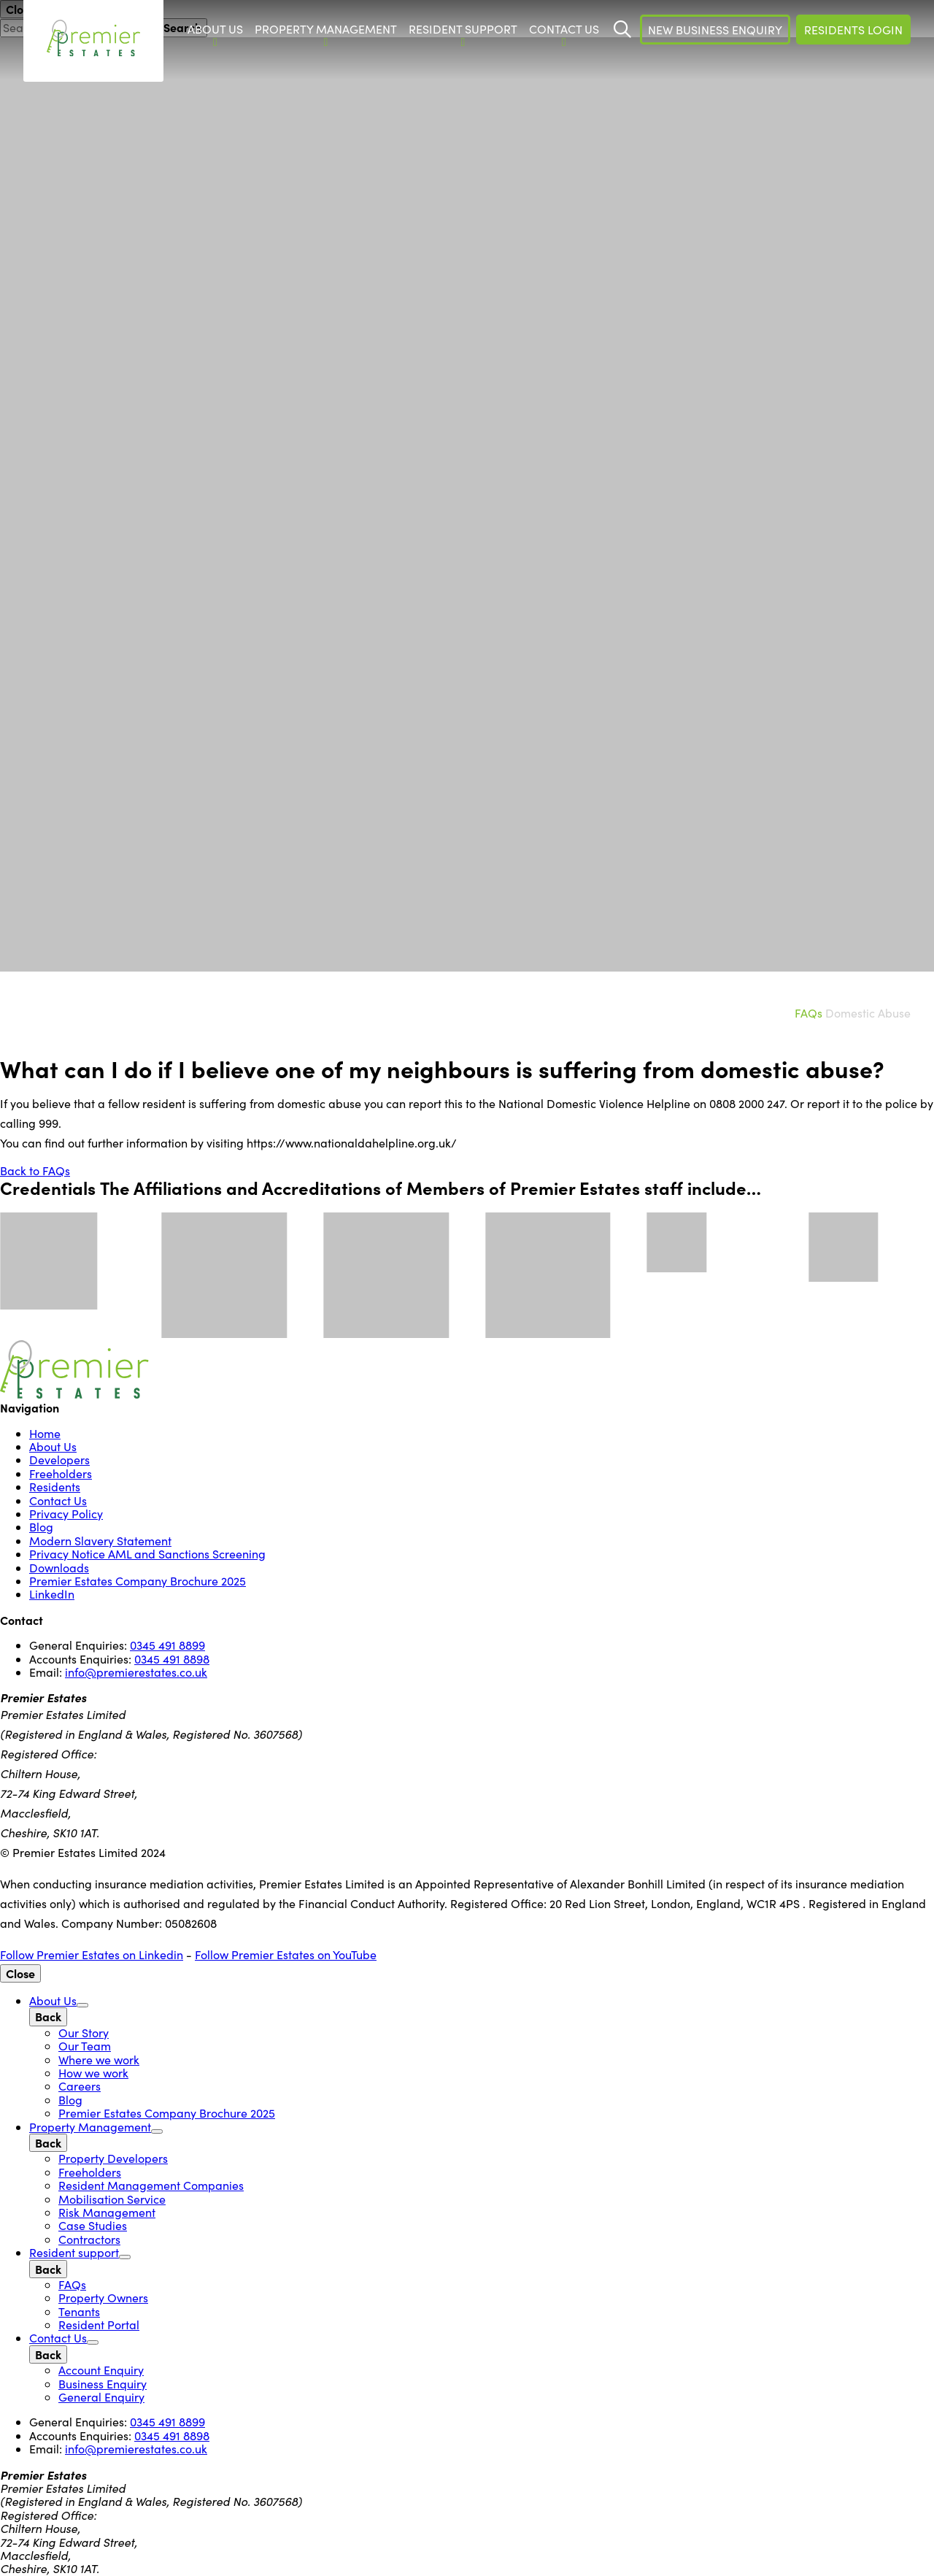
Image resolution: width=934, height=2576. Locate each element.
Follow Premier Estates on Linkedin (91, 1954)
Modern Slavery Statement (100, 1540)
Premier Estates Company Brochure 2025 (137, 1580)
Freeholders (60, 1473)
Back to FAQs (35, 1170)
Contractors (89, 2239)
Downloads (59, 1567)
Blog (41, 1526)
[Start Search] (622, 29)
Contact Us (58, 1500)
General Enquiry (101, 2396)
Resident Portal (98, 2324)
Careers (79, 2086)
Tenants (79, 2311)
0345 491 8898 (171, 1658)
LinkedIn (51, 1594)
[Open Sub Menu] (82, 2005)
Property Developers (113, 2158)
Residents (54, 1486)
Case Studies (92, 2225)
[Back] (48, 2016)
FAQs (808, 1012)
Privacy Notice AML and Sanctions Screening (147, 1553)
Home (45, 1433)
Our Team (84, 2045)
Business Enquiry (102, 2383)
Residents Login (853, 29)
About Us (53, 1446)
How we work (93, 2072)
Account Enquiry (101, 2369)
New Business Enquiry (715, 29)
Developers (59, 1459)
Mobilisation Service (112, 2199)
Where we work (98, 2059)
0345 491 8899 (167, 1645)
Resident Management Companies (151, 2185)
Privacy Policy (66, 1513)
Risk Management (106, 2212)
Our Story (83, 2032)
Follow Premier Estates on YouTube (286, 1954)
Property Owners (103, 2297)
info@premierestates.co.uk (136, 1672)
